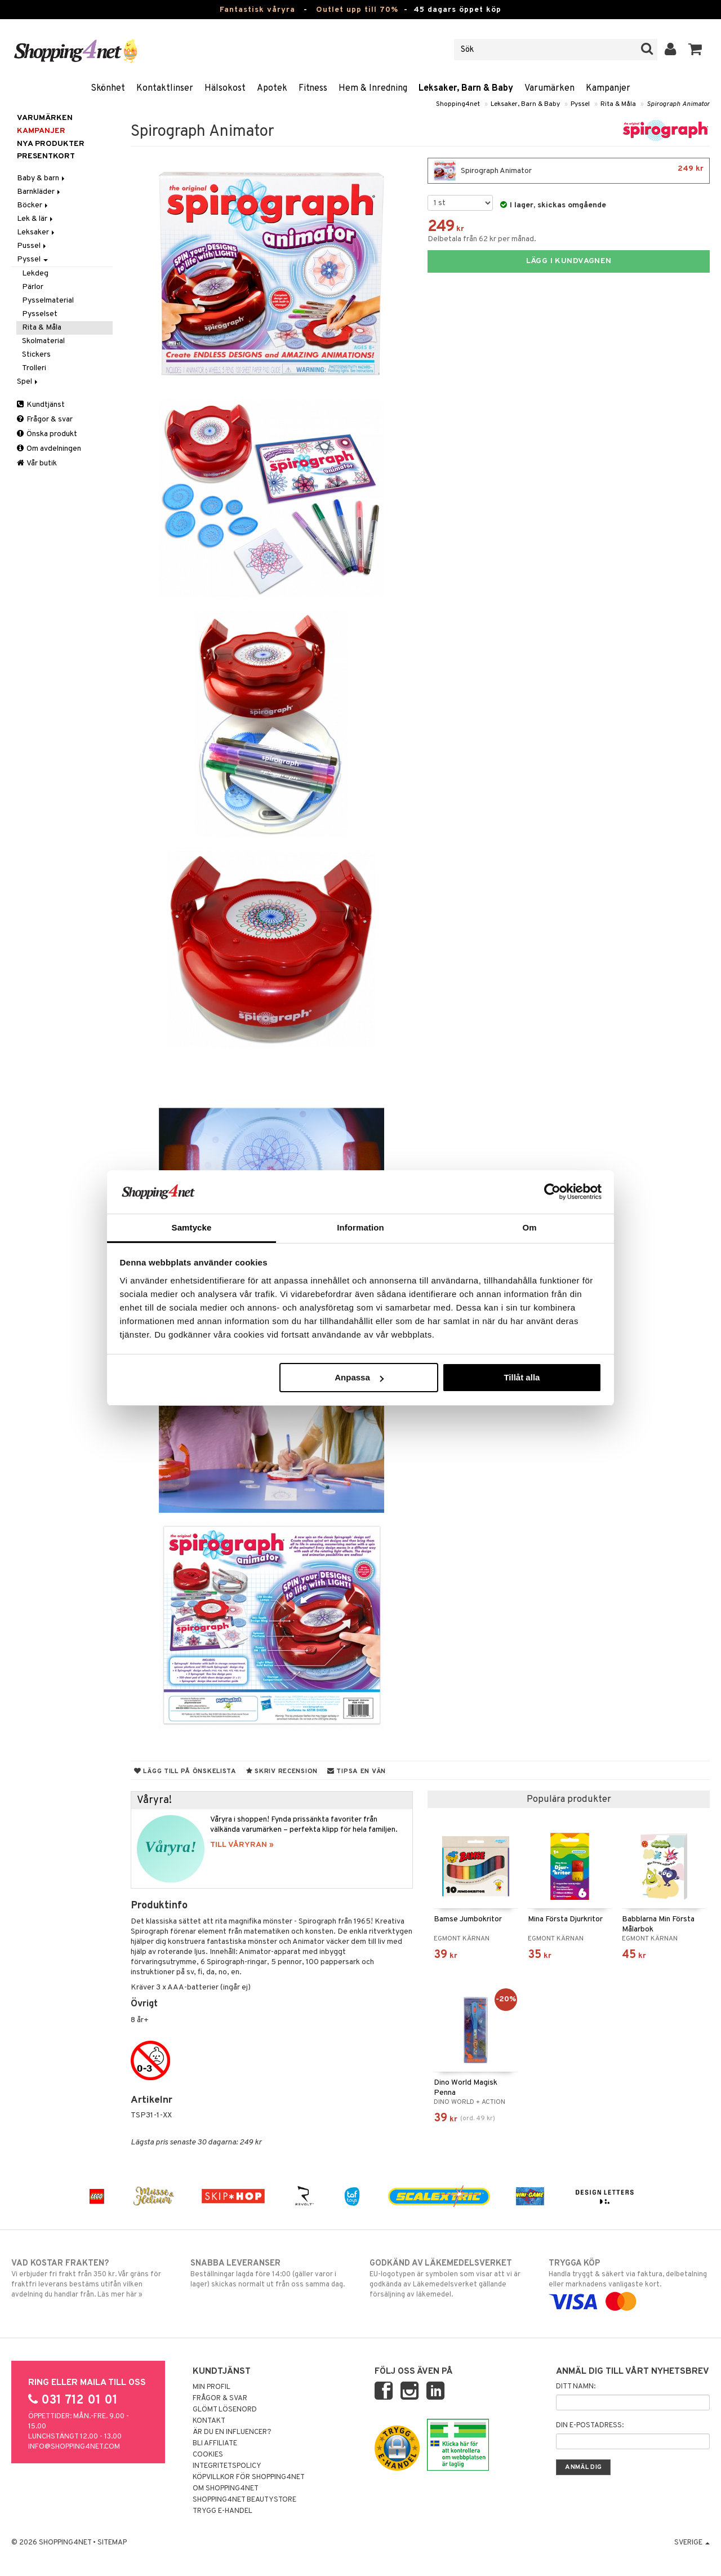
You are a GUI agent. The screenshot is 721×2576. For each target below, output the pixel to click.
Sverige (692, 2542)
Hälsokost (225, 88)
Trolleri (34, 368)
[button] (695, 49)
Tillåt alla (522, 1377)
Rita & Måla (618, 104)
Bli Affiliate (215, 2443)
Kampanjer (608, 88)
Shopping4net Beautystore (244, 2499)
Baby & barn (41, 178)
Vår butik (37, 463)
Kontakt (209, 2421)
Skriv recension (282, 1771)
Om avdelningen (49, 449)
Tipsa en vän (356, 1771)
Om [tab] (529, 1227)
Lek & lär (36, 219)
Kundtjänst (41, 405)
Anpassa (359, 1377)
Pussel (32, 246)
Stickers (36, 354)
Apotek (272, 88)
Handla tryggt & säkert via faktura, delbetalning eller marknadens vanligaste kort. (629, 2282)
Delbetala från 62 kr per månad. (482, 239)
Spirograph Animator (678, 104)
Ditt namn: (575, 2386)
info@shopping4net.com (74, 2446)
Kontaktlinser (164, 88)
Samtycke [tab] (192, 1227)
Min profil (211, 2387)
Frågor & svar (45, 419)
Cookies (208, 2454)
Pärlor (32, 287)
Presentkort (46, 156)
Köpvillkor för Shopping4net (249, 2477)
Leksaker (36, 232)
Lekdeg (35, 273)
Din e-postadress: (590, 2425)
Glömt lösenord (225, 2409)
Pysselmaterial (48, 300)
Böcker (33, 205)
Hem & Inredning (373, 88)
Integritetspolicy (227, 2466)
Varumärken (549, 88)
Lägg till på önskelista (185, 1771)
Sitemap (112, 2542)
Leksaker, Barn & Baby (466, 88)
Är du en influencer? (232, 2432)
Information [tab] (360, 1227)
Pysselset (39, 314)
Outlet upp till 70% (357, 10)
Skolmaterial (43, 341)
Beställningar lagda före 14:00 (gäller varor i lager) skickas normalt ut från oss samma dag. (270, 2273)
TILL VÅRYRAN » (242, 1845)
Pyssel (580, 104)
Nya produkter (50, 144)
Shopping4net (458, 104)
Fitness (313, 88)
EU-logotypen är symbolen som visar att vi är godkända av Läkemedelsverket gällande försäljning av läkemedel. (450, 2278)
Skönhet (108, 88)
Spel (28, 382)
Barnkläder (39, 192)
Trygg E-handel (222, 2511)
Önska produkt (47, 434)
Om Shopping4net (226, 2488)
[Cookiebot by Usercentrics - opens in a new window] (552, 1191)
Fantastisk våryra (257, 10)
